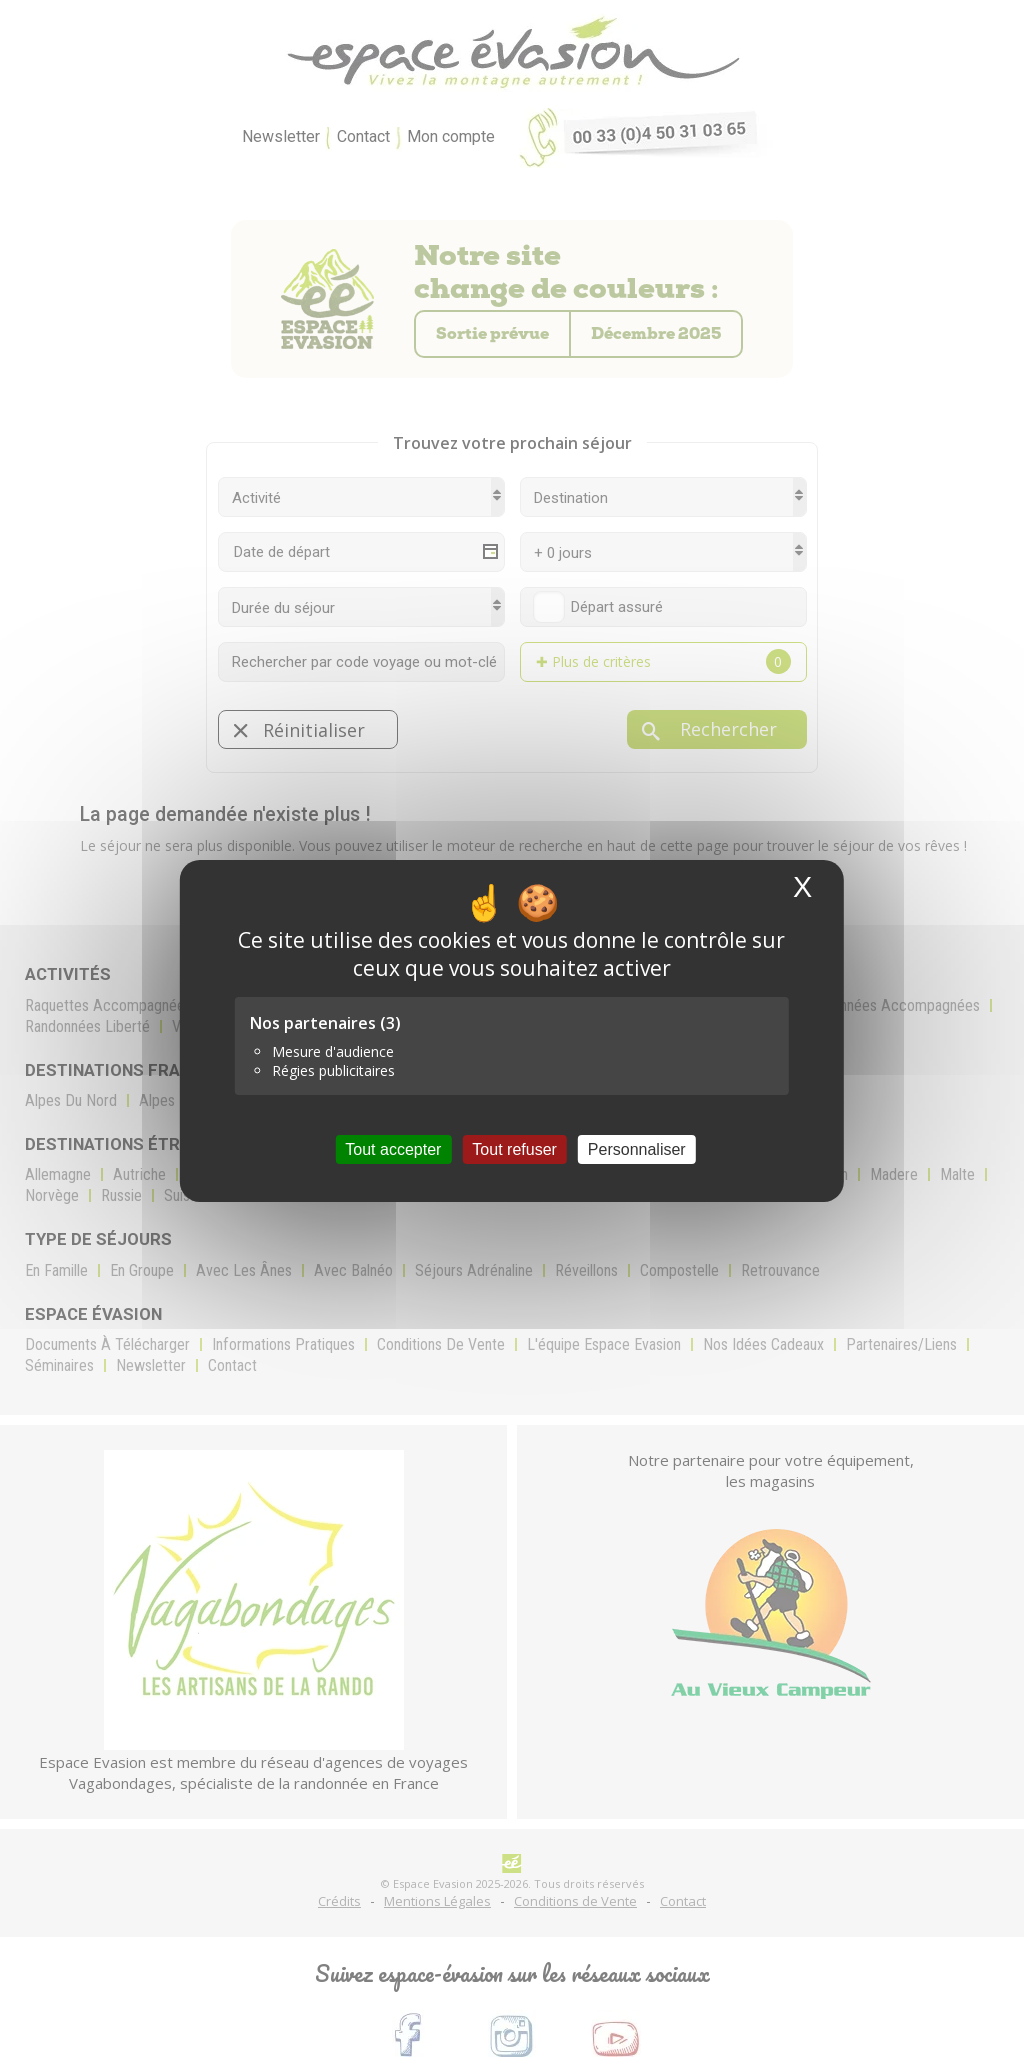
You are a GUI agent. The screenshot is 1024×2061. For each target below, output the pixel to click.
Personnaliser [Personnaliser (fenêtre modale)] (637, 1148)
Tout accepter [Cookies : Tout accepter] (393, 1148)
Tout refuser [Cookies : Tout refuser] (514, 1148)
